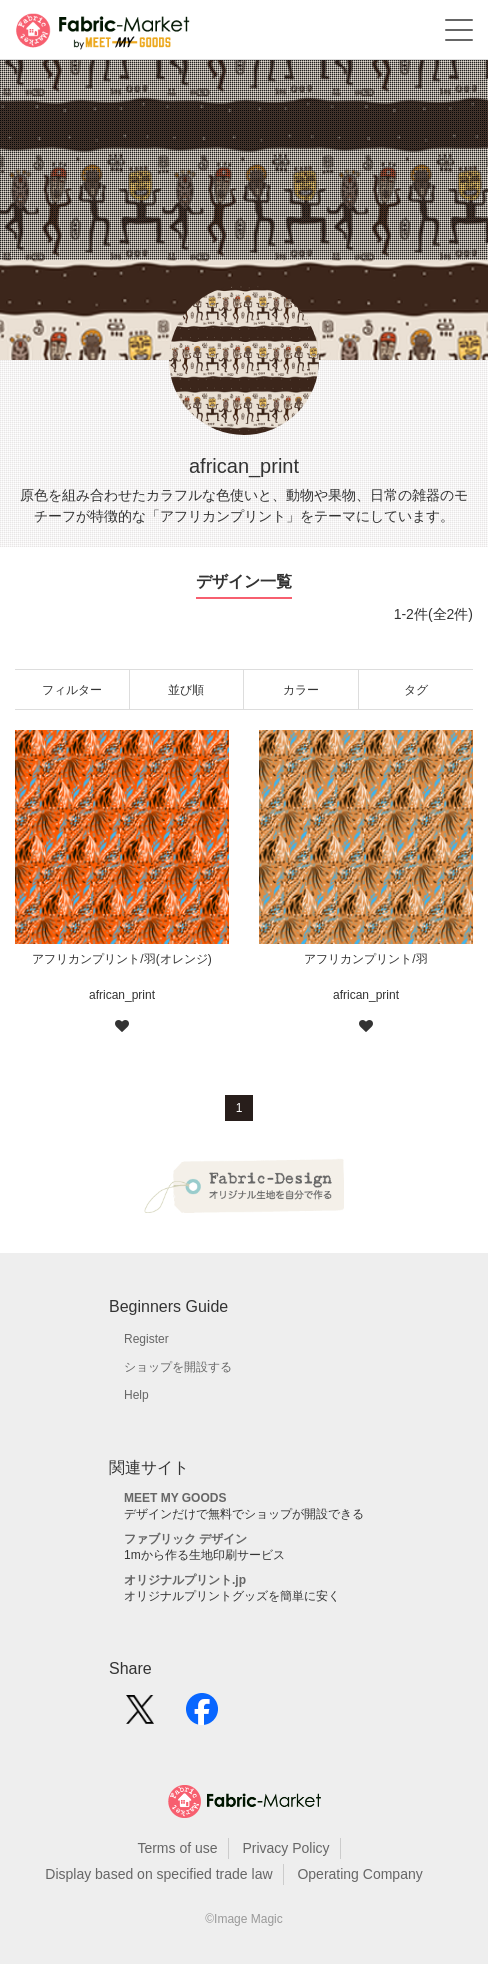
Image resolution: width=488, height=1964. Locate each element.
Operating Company (359, 1874)
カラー (301, 690)
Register (146, 1339)
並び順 (186, 690)
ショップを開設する (178, 1367)
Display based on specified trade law (158, 1874)
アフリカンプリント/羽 (365, 959)
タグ (416, 690)
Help (136, 1395)
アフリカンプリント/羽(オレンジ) (121, 959)
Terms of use (177, 1848)
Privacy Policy (285, 1848)
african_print (122, 995)
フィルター (72, 690)
